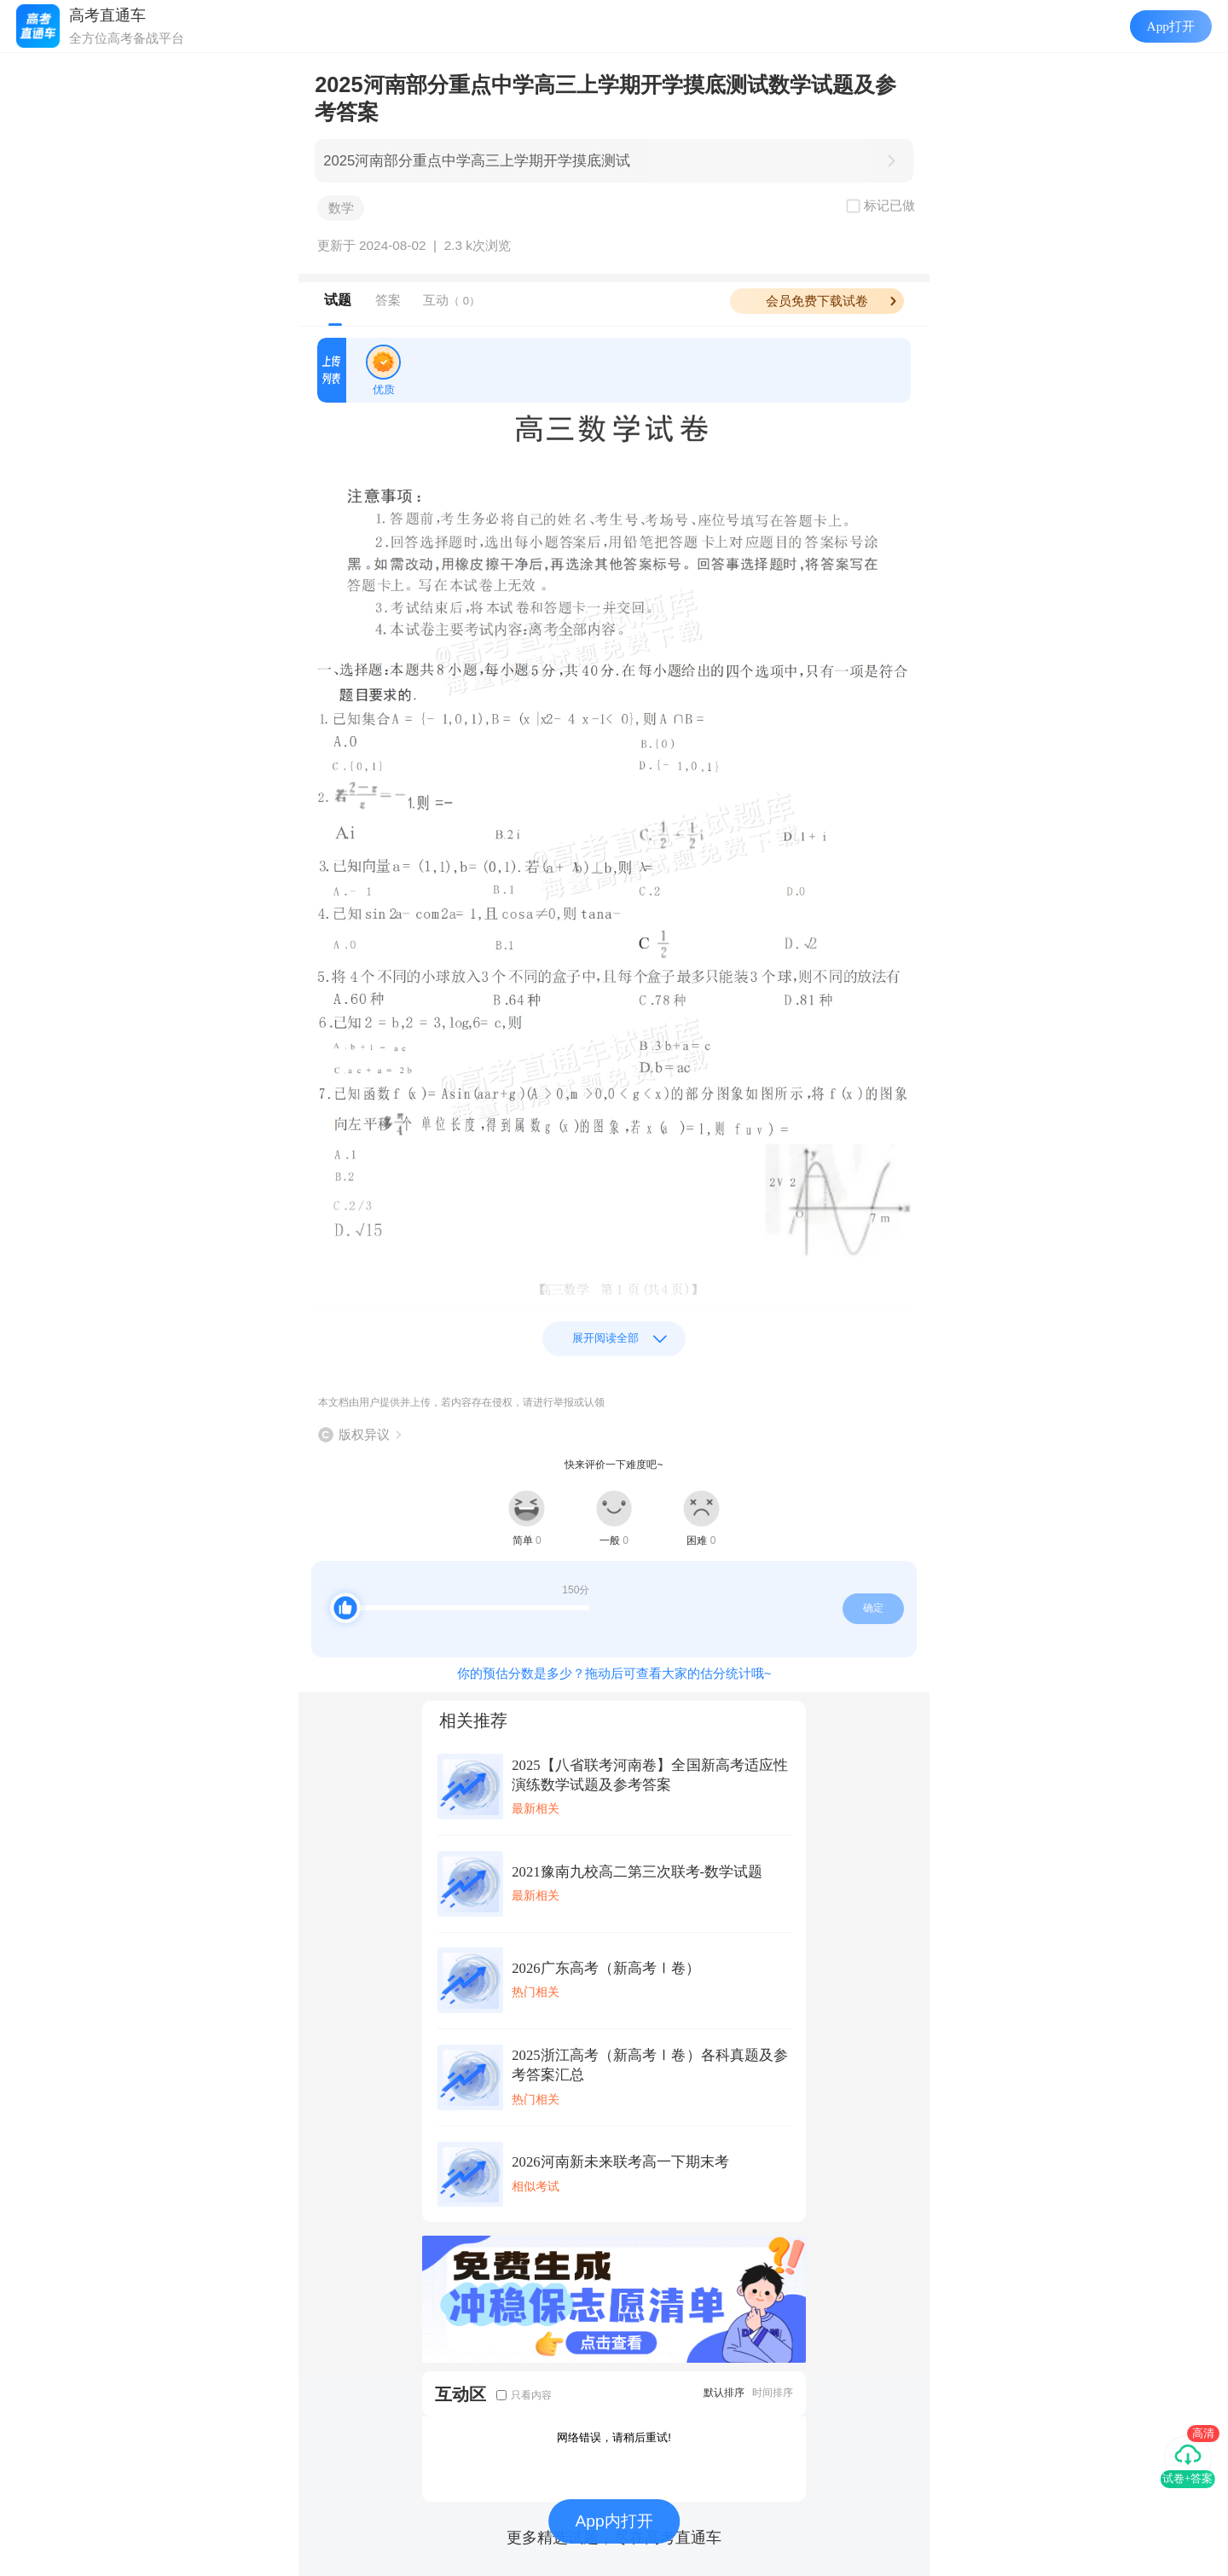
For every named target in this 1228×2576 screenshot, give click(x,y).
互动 (451, 300)
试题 (337, 300)
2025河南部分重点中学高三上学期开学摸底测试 (476, 161)
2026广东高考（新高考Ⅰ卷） (605, 1968)
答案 (388, 300)
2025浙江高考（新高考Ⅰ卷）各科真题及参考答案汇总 (650, 2065)
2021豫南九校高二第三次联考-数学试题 (637, 1872)
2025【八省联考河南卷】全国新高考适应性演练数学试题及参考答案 (650, 1775)
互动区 (460, 2394)
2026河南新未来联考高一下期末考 (620, 2162)
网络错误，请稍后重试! (614, 2437)
